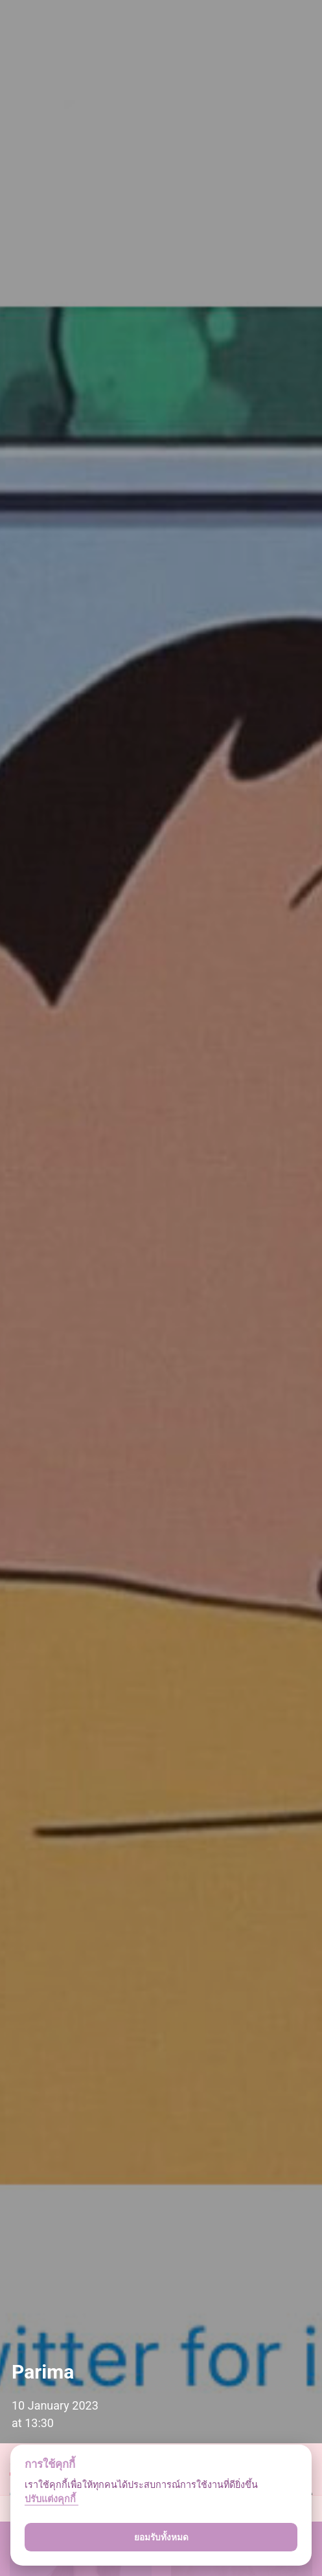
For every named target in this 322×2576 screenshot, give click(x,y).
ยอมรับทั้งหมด (161, 2537)
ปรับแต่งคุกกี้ (51, 2499)
